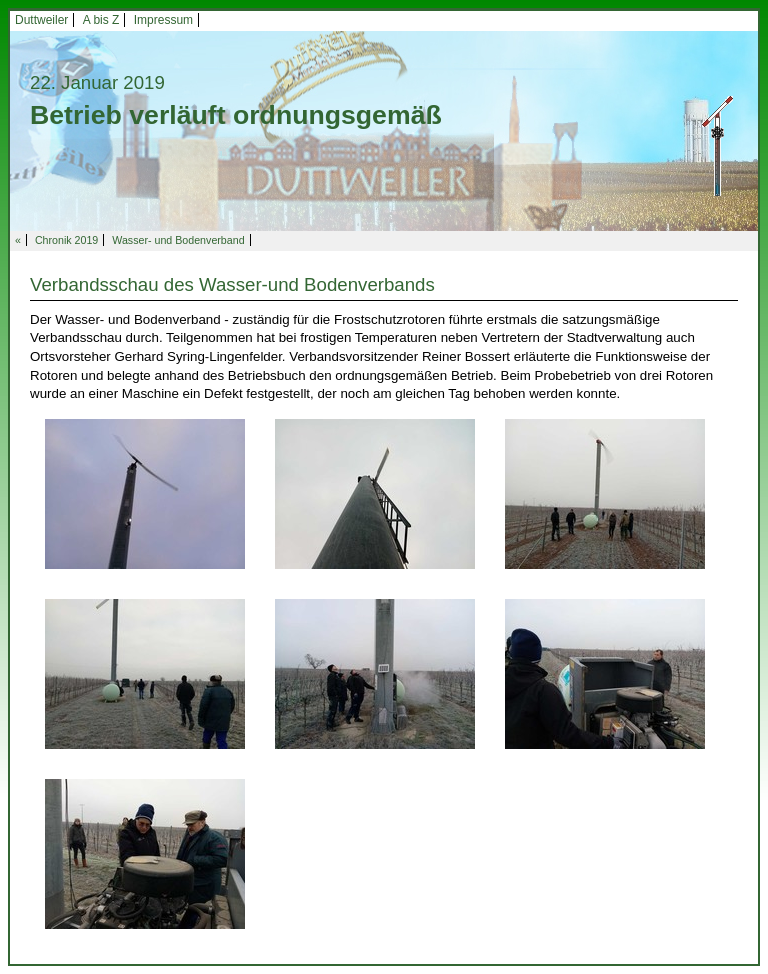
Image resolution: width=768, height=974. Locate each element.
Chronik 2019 (66, 240)
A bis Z (101, 20)
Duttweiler (41, 20)
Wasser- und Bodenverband (178, 240)
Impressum (163, 20)
